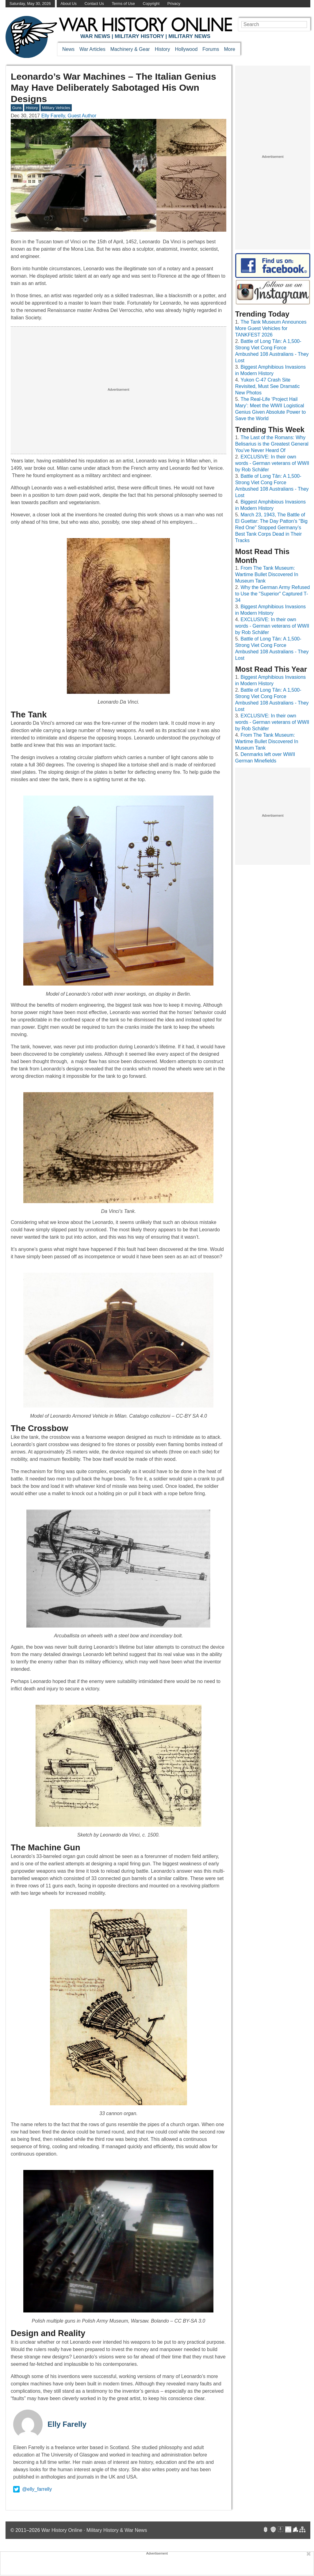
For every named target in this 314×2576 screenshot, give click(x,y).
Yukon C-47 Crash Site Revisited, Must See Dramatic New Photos (267, 386)
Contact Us (94, 3)
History (162, 49)
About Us (68, 3)
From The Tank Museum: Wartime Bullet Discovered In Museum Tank (266, 574)
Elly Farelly (67, 2424)
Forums (210, 49)
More (229, 49)
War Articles (92, 49)
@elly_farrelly (32, 2489)
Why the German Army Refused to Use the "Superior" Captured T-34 (272, 594)
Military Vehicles (56, 107)
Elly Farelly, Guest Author (68, 115)
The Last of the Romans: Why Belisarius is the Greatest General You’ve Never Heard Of (271, 444)
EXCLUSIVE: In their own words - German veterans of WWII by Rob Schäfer (272, 463)
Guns (17, 107)
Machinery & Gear (130, 49)
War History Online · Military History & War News (94, 2530)
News (68, 49)
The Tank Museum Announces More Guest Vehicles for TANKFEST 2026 (271, 328)
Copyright (151, 3)
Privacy (173, 3)
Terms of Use (123, 3)
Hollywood (186, 49)
